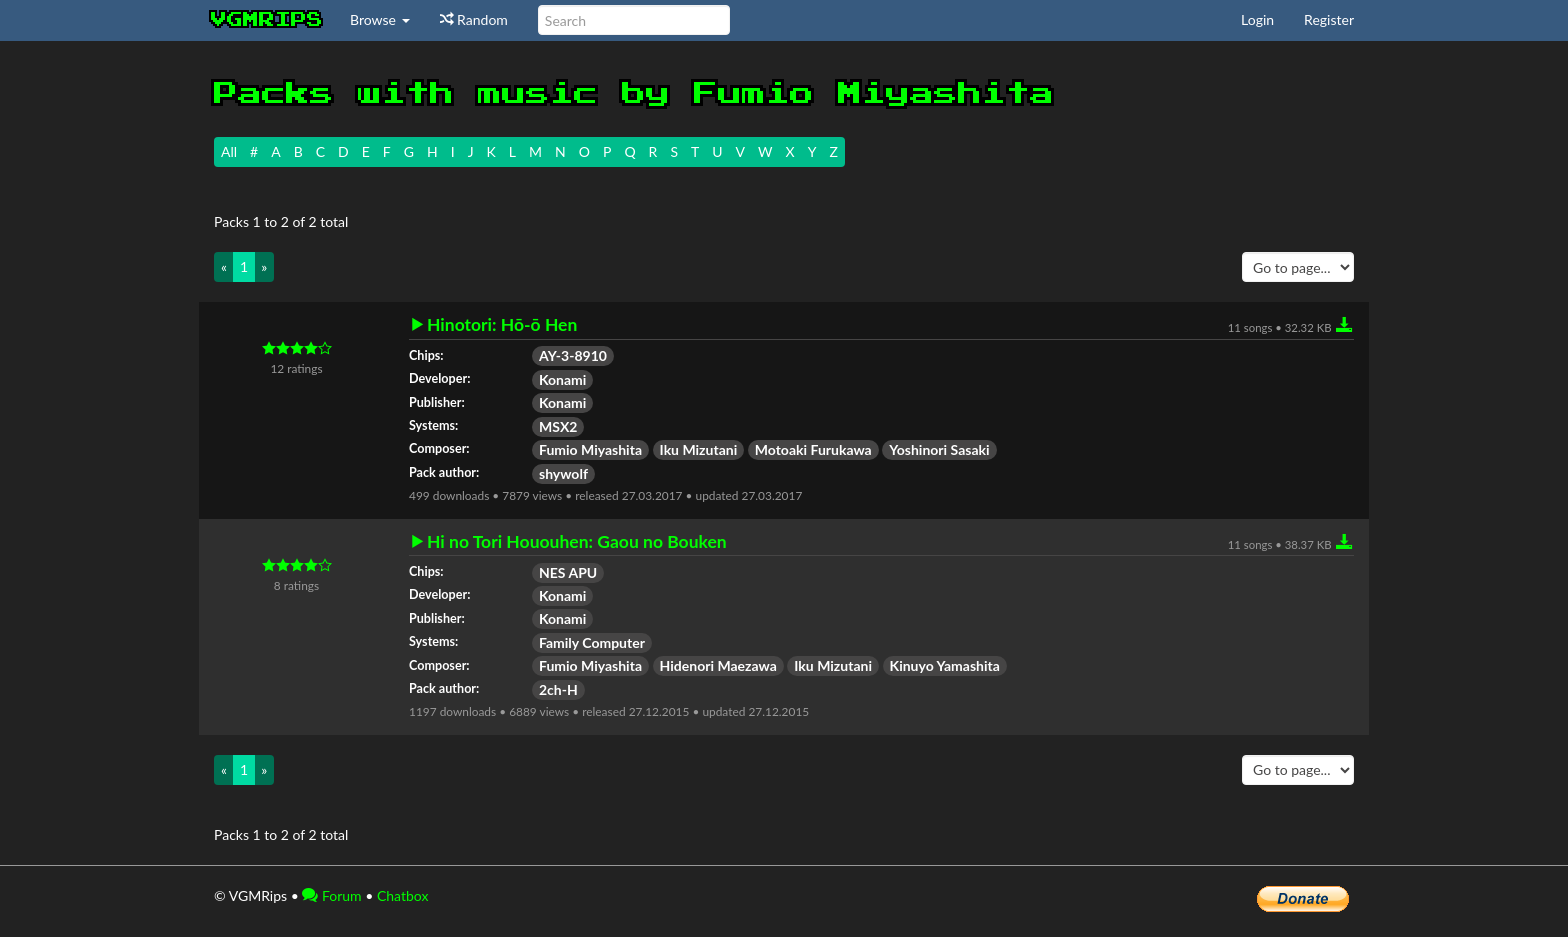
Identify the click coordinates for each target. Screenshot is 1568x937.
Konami (562, 379)
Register (1329, 19)
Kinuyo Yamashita (945, 665)
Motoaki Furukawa (813, 449)
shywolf (563, 473)
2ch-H (558, 689)
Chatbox (403, 895)
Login (1257, 19)
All (229, 151)
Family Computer (592, 642)
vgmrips (267, 20)
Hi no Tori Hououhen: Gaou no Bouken (577, 542)
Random (474, 19)
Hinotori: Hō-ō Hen (502, 325)
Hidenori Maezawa (718, 665)
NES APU (568, 572)
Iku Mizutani (699, 449)
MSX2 (558, 426)
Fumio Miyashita (590, 449)
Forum (331, 895)
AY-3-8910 (573, 355)
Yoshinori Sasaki (939, 449)
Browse (380, 19)
